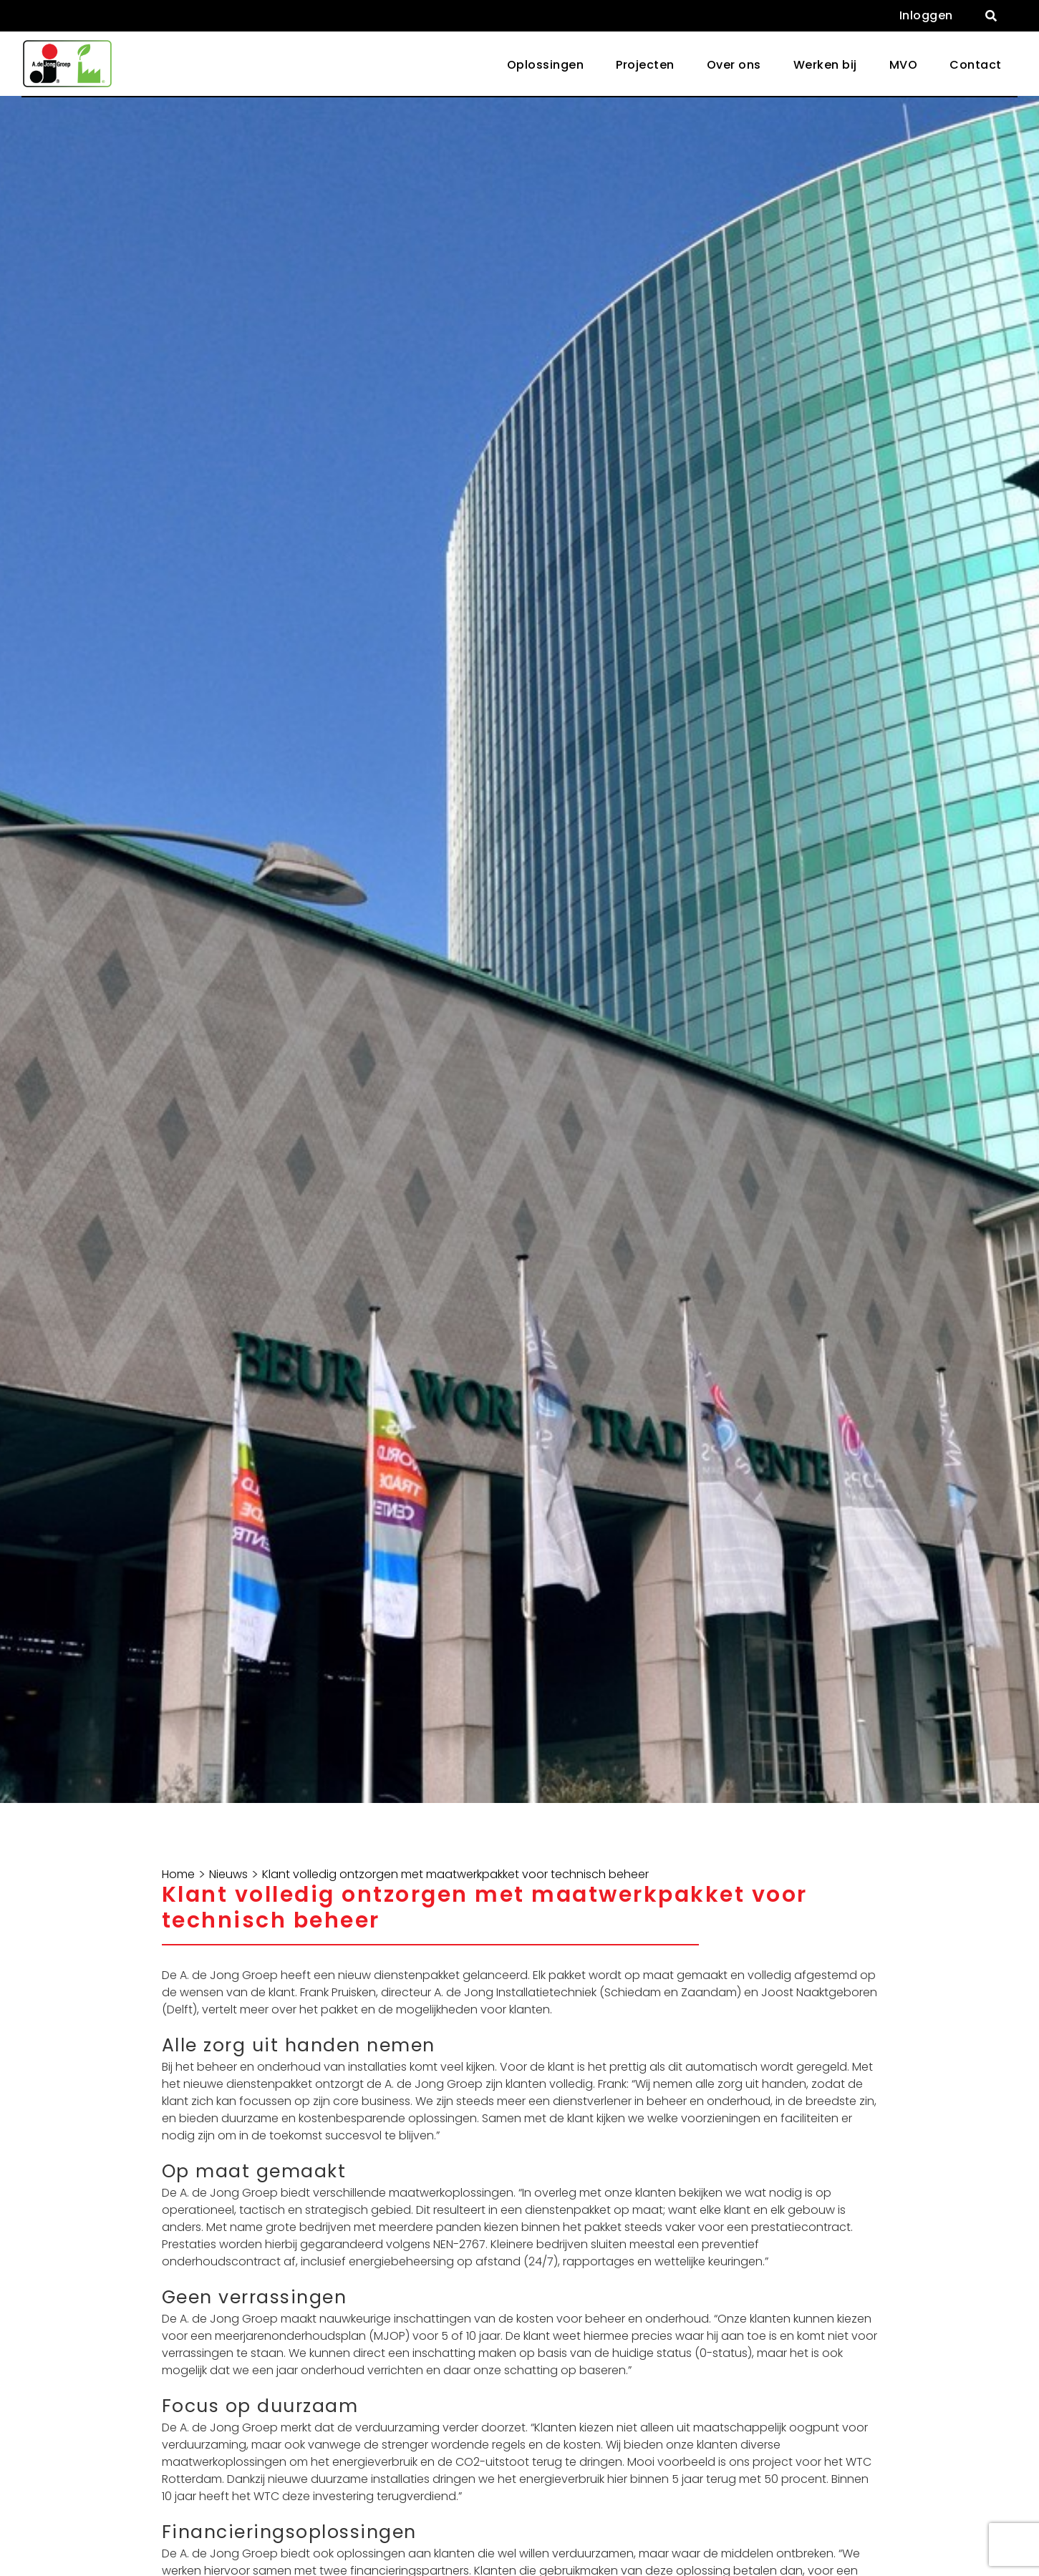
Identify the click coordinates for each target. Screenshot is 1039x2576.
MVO (903, 65)
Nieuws (228, 1874)
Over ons (734, 65)
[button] (991, 15)
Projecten (645, 65)
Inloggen (926, 15)
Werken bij (825, 65)
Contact (975, 65)
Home (178, 1874)
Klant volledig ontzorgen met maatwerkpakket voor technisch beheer (455, 1874)
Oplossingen (545, 65)
